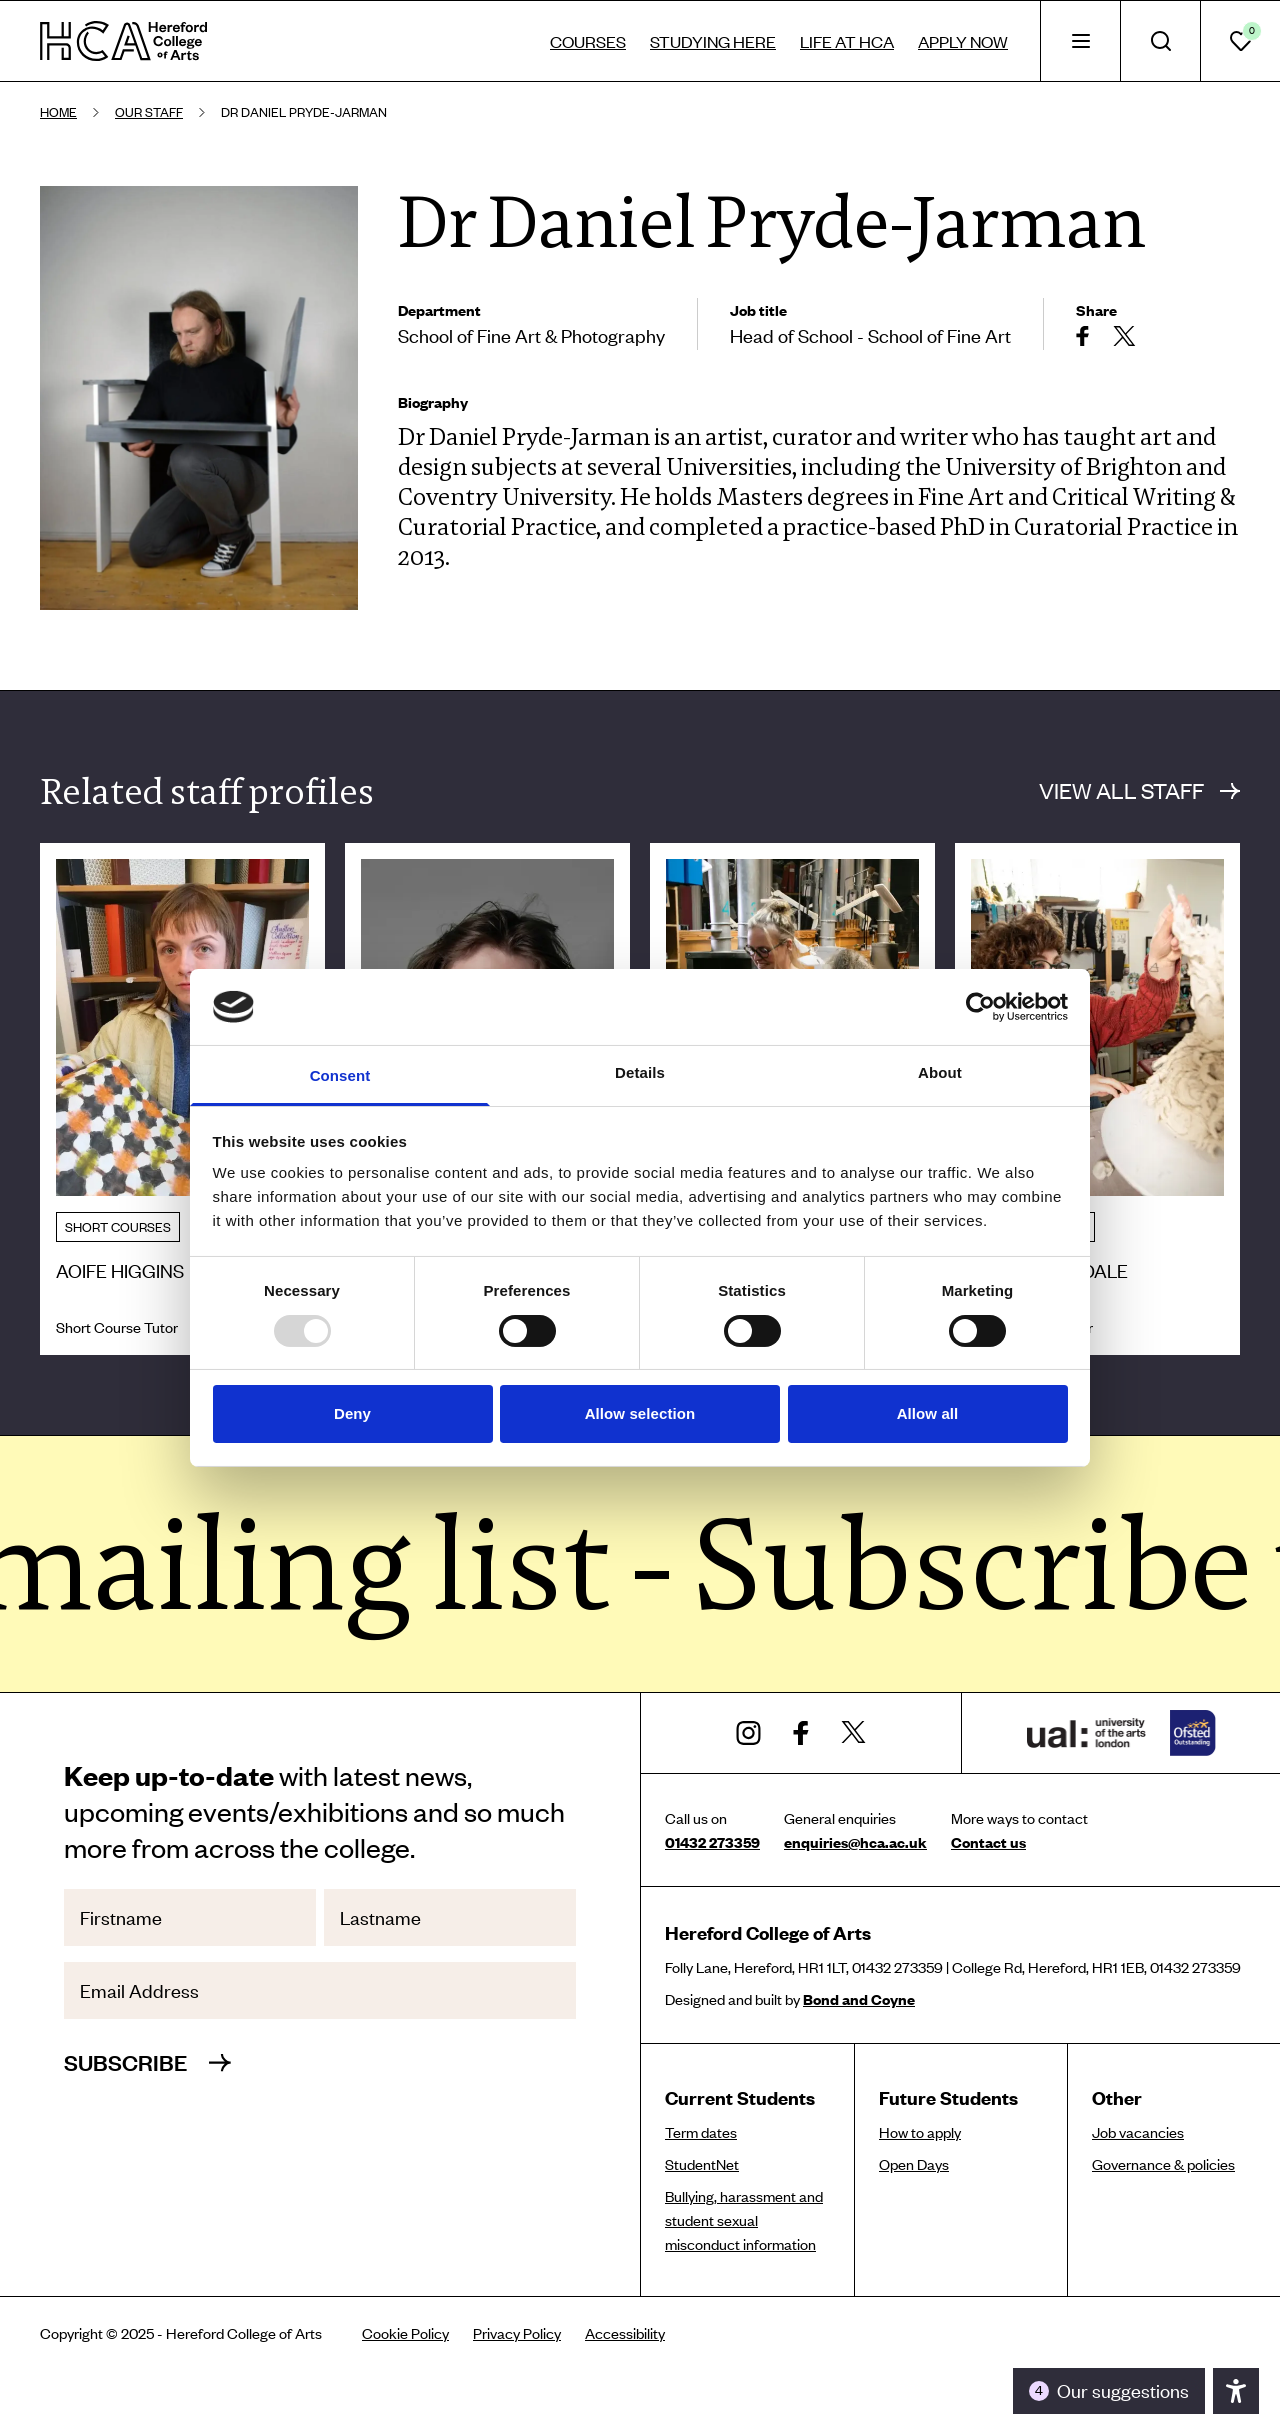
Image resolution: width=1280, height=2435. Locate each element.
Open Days (914, 2164)
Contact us (988, 1842)
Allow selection (640, 1413)
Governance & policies (1163, 2164)
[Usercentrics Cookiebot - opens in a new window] (980, 1007)
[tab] (1080, 41)
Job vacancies (1138, 2132)
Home (58, 112)
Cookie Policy (405, 2333)
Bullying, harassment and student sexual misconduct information (744, 2220)
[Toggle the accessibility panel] (1109, 2391)
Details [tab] (640, 1072)
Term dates (701, 2132)
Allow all (928, 1413)
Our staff (149, 112)
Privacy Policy (517, 2333)
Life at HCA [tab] (847, 41)
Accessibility (625, 2333)
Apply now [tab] (963, 41)
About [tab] (940, 1072)
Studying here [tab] (713, 41)
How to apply (920, 2132)
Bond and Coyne (859, 1999)
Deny (352, 1413)
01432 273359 (712, 1842)
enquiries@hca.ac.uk (855, 1842)
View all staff (1139, 790)
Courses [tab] (588, 41)
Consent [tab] (340, 1075)
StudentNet (702, 2164)
